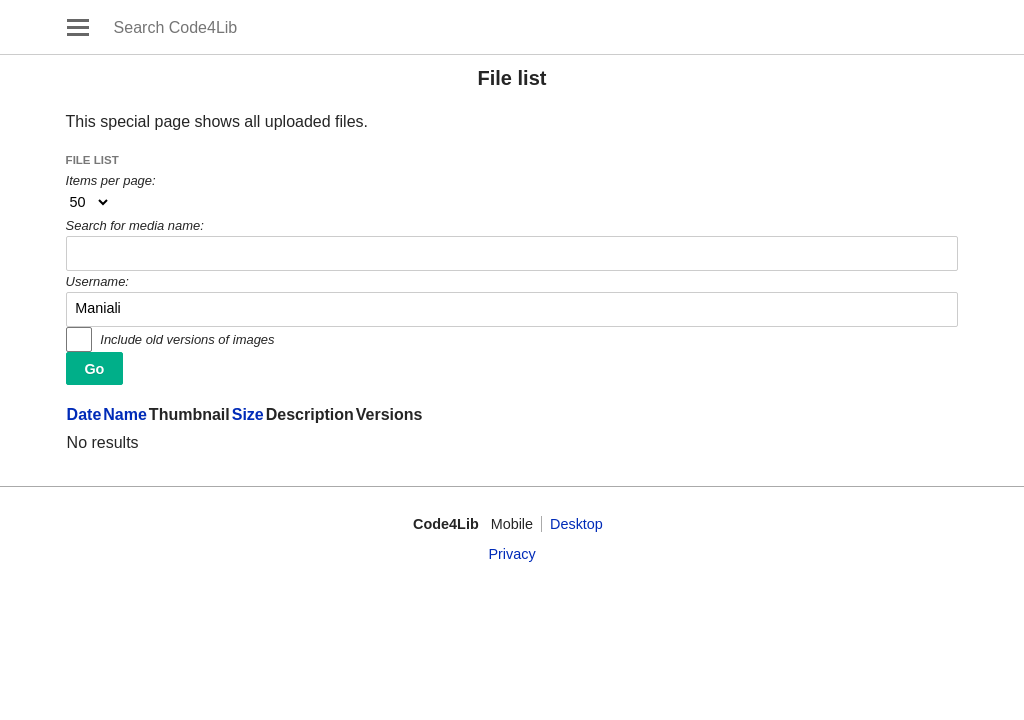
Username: (97, 281)
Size (248, 414)
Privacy (511, 554)
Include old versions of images (187, 339)
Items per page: (111, 180)
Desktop (576, 524)
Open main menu (78, 27)
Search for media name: (135, 225)
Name (125, 414)
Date (84, 414)
